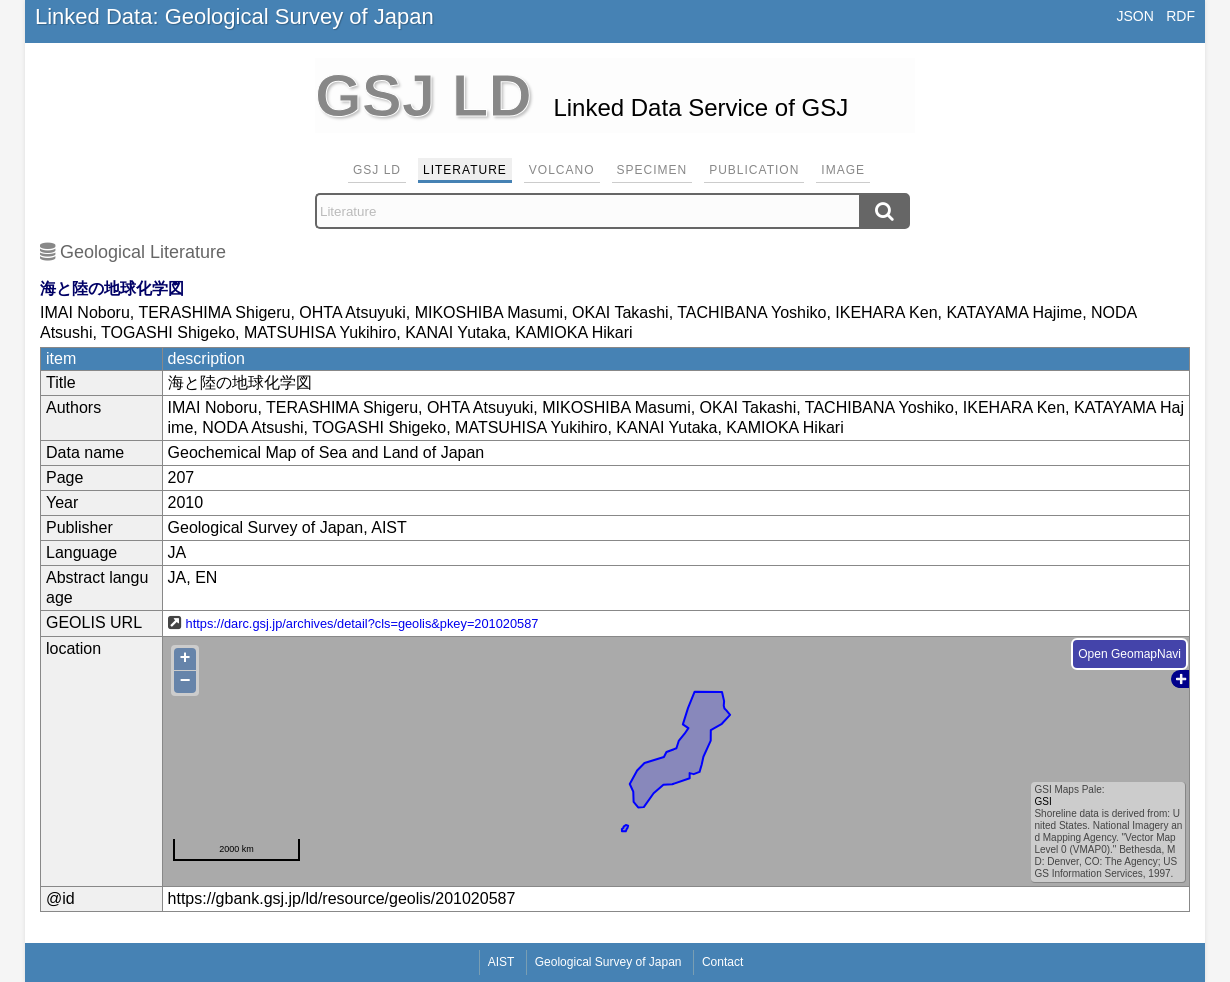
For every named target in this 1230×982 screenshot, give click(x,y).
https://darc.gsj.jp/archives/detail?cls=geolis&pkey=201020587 (362, 623)
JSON (1134, 16)
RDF (1180, 16)
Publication (754, 170)
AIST (501, 962)
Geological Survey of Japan (608, 962)
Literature (465, 170)
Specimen (652, 170)
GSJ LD (377, 170)
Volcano (562, 170)
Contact (722, 962)
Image (843, 170)
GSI (1042, 801)
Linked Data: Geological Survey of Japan (234, 16)
